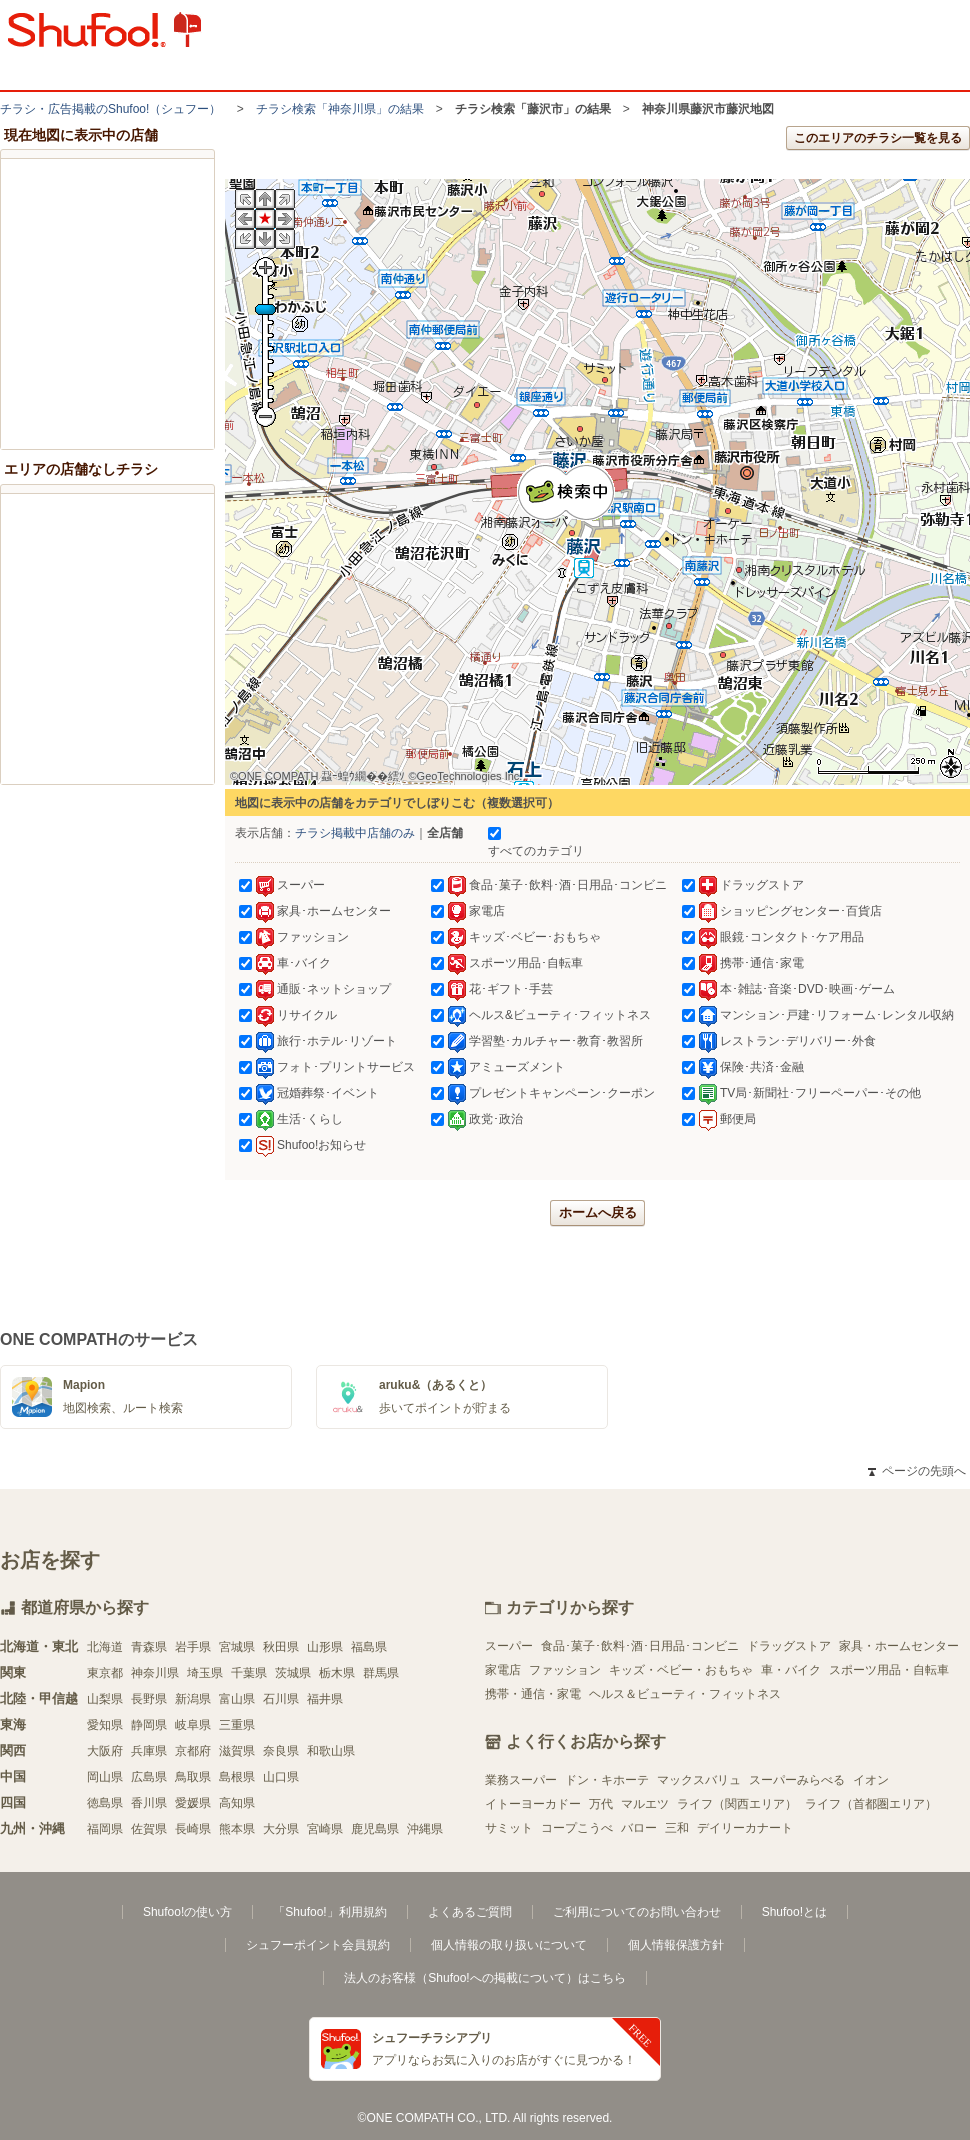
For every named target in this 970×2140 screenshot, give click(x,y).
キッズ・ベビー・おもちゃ (681, 1670)
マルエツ (645, 1804)
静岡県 (149, 1725)
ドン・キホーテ (607, 1780)
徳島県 (105, 1803)
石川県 (281, 1699)
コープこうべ (577, 1828)
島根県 (237, 1777)
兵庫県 (149, 1751)
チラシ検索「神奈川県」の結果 (340, 109)
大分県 (281, 1829)
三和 (677, 1828)
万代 (601, 1804)
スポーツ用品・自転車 (889, 1670)
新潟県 (193, 1699)
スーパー (509, 1646)
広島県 (149, 1777)
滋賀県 (237, 1751)
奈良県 (281, 1751)
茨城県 (293, 1673)
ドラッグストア (789, 1646)
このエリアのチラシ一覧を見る (878, 138)
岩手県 (193, 1647)
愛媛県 (193, 1803)
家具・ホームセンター (899, 1646)
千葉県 (249, 1673)
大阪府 (105, 1751)
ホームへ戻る (598, 1212)
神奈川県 (155, 1673)
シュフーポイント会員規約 (318, 1945)
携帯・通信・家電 (533, 1694)
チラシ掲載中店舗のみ (355, 833)
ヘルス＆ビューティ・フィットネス (685, 1694)
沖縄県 (425, 1829)
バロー (639, 1828)
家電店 (503, 1670)
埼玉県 (205, 1673)
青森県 (149, 1647)
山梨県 (105, 1699)
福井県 (325, 1699)
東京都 (105, 1673)
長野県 (149, 1699)
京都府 (193, 1751)
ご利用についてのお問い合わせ (637, 1912)
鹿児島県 (375, 1829)
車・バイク (791, 1670)
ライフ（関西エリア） (737, 1804)
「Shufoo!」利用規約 (329, 1912)
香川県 (149, 1803)
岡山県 (105, 1777)
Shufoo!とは (794, 1912)
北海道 (105, 1647)
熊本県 (237, 1829)
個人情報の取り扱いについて (509, 1945)
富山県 (237, 1699)
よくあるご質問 (470, 1912)
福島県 (369, 1647)
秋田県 (281, 1647)
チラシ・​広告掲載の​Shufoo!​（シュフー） (110, 109)
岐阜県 (193, 1725)
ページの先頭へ (917, 1471)
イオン (871, 1780)
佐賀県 (149, 1829)
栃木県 (337, 1673)
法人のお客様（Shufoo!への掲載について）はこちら (484, 1978)
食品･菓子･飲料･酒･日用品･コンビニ (640, 1646)
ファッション (565, 1670)
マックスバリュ (699, 1780)
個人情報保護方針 (676, 1945)
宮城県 (237, 1647)
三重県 (237, 1725)
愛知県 (105, 1725)
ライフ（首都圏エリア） (871, 1804)
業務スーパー (521, 1780)
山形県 (325, 1647)
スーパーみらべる (797, 1780)
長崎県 (193, 1829)
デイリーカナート (745, 1828)
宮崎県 (325, 1829)
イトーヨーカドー (533, 1804)
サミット (509, 1828)
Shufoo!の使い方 (187, 1912)
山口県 (281, 1777)
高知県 (237, 1803)
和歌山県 (331, 1751)
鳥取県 (193, 1777)
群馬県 (381, 1673)
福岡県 (105, 1829)
